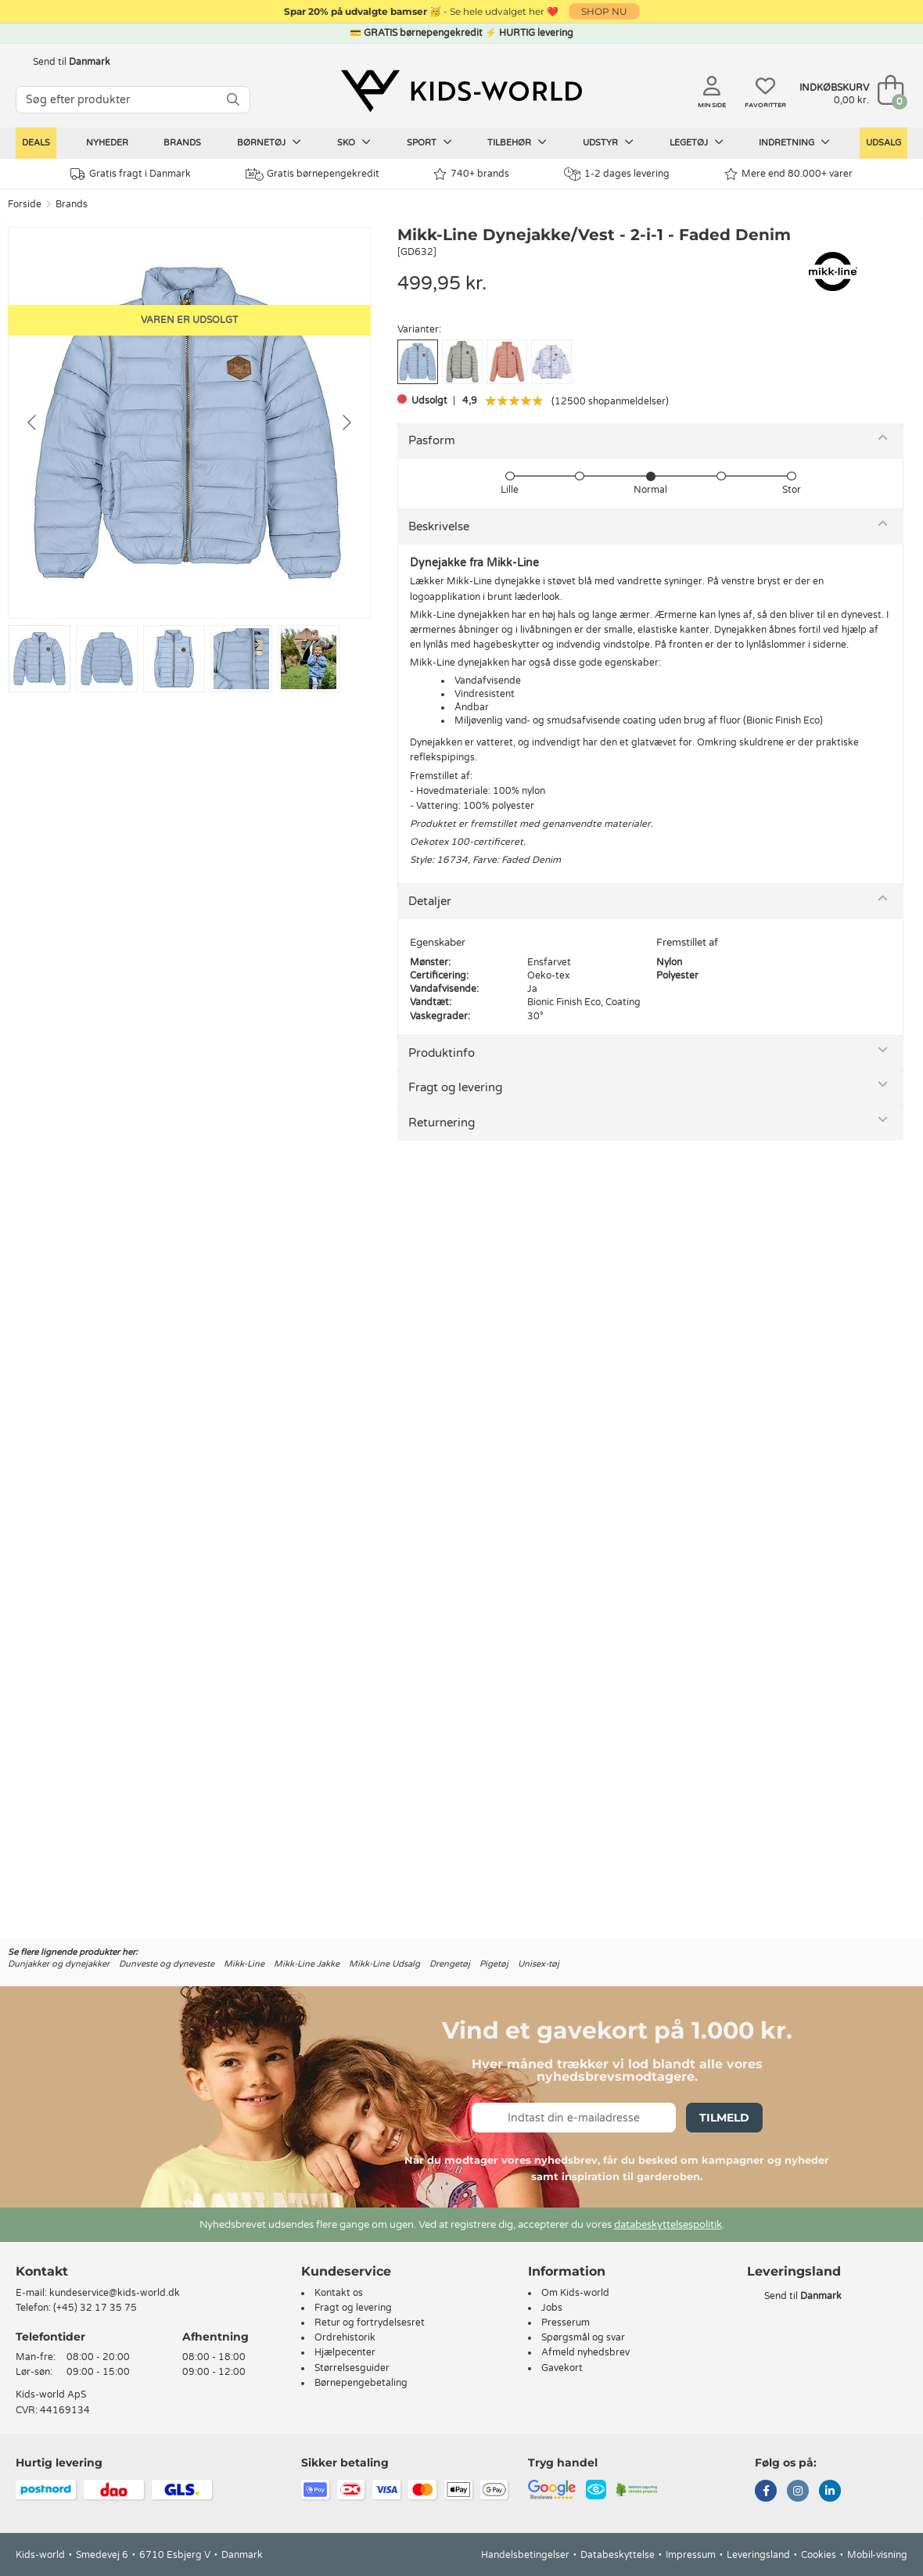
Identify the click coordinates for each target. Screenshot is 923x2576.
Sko (354, 142)
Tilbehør (517, 142)
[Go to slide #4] (241, 658)
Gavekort (562, 2367)
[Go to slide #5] (308, 658)
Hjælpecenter (344, 2352)
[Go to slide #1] (39, 658)
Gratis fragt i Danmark (130, 174)
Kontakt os (338, 2292)
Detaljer (429, 901)
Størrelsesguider (352, 2367)
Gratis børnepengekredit (312, 174)
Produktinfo (441, 1053)
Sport (429, 142)
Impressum (691, 2554)
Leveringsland (758, 2554)
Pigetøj (493, 1964)
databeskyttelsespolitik (668, 2225)
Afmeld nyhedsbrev (585, 2352)
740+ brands (471, 174)
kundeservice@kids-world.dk (114, 2292)
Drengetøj (449, 1964)
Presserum (565, 2322)
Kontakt (42, 2271)
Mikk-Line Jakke (306, 1964)
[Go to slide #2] (107, 658)
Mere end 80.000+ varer (788, 174)
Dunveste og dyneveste (166, 1964)
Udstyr (608, 142)
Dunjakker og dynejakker (59, 1964)
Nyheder (107, 143)
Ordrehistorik (344, 2337)
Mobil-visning (877, 2554)
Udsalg (883, 143)
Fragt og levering (455, 1087)
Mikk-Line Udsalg (384, 1964)
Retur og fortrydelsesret (369, 2322)
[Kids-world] (461, 91)
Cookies (818, 2554)
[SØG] (233, 100)
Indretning (794, 142)
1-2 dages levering (617, 174)
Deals (36, 143)
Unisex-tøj (538, 1964)
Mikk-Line (244, 1964)
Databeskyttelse (617, 2554)
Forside (24, 204)
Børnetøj (269, 142)
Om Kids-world (575, 2292)
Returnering (441, 1123)
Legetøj (697, 142)
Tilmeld (724, 2118)
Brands (182, 143)
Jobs (551, 2307)
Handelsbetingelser (525, 2554)
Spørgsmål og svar (583, 2337)
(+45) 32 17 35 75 (95, 2307)
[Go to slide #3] (174, 658)
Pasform (431, 440)
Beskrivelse (438, 526)
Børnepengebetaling (361, 2382)
